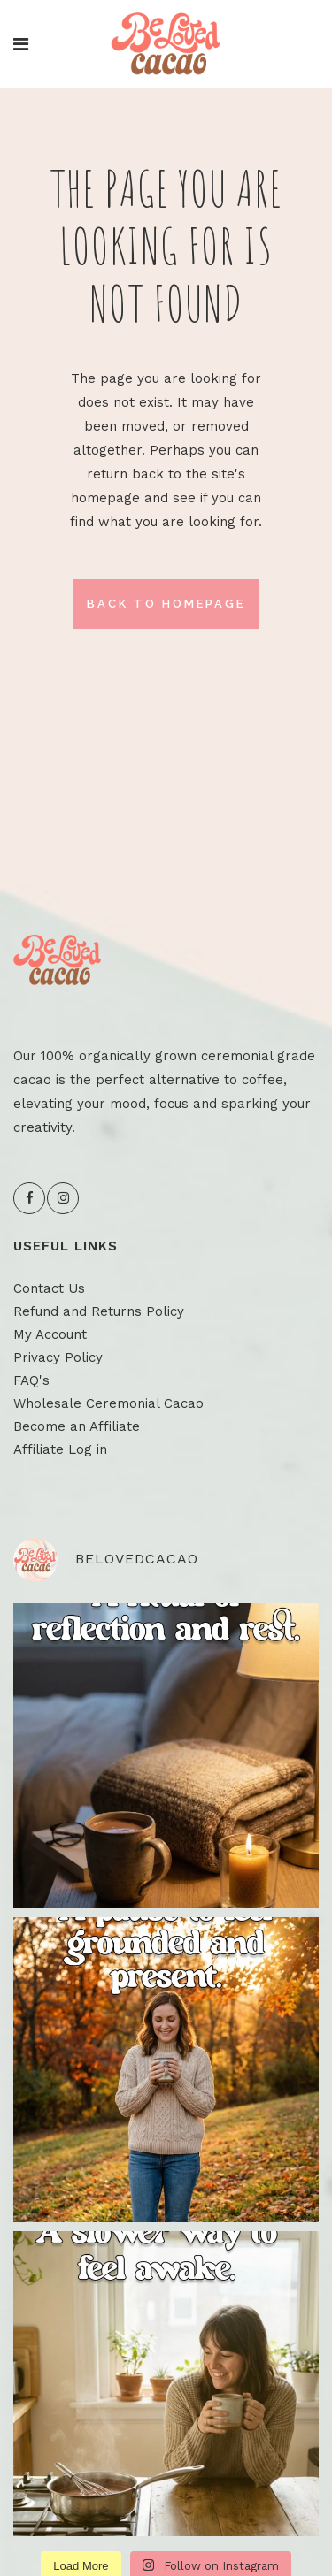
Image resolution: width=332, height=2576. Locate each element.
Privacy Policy (58, 1357)
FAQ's (31, 1380)
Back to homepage (166, 603)
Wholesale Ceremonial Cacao (108, 1403)
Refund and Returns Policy (98, 1311)
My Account (50, 1334)
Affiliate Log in (60, 1449)
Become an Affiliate (76, 1426)
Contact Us (49, 1288)
